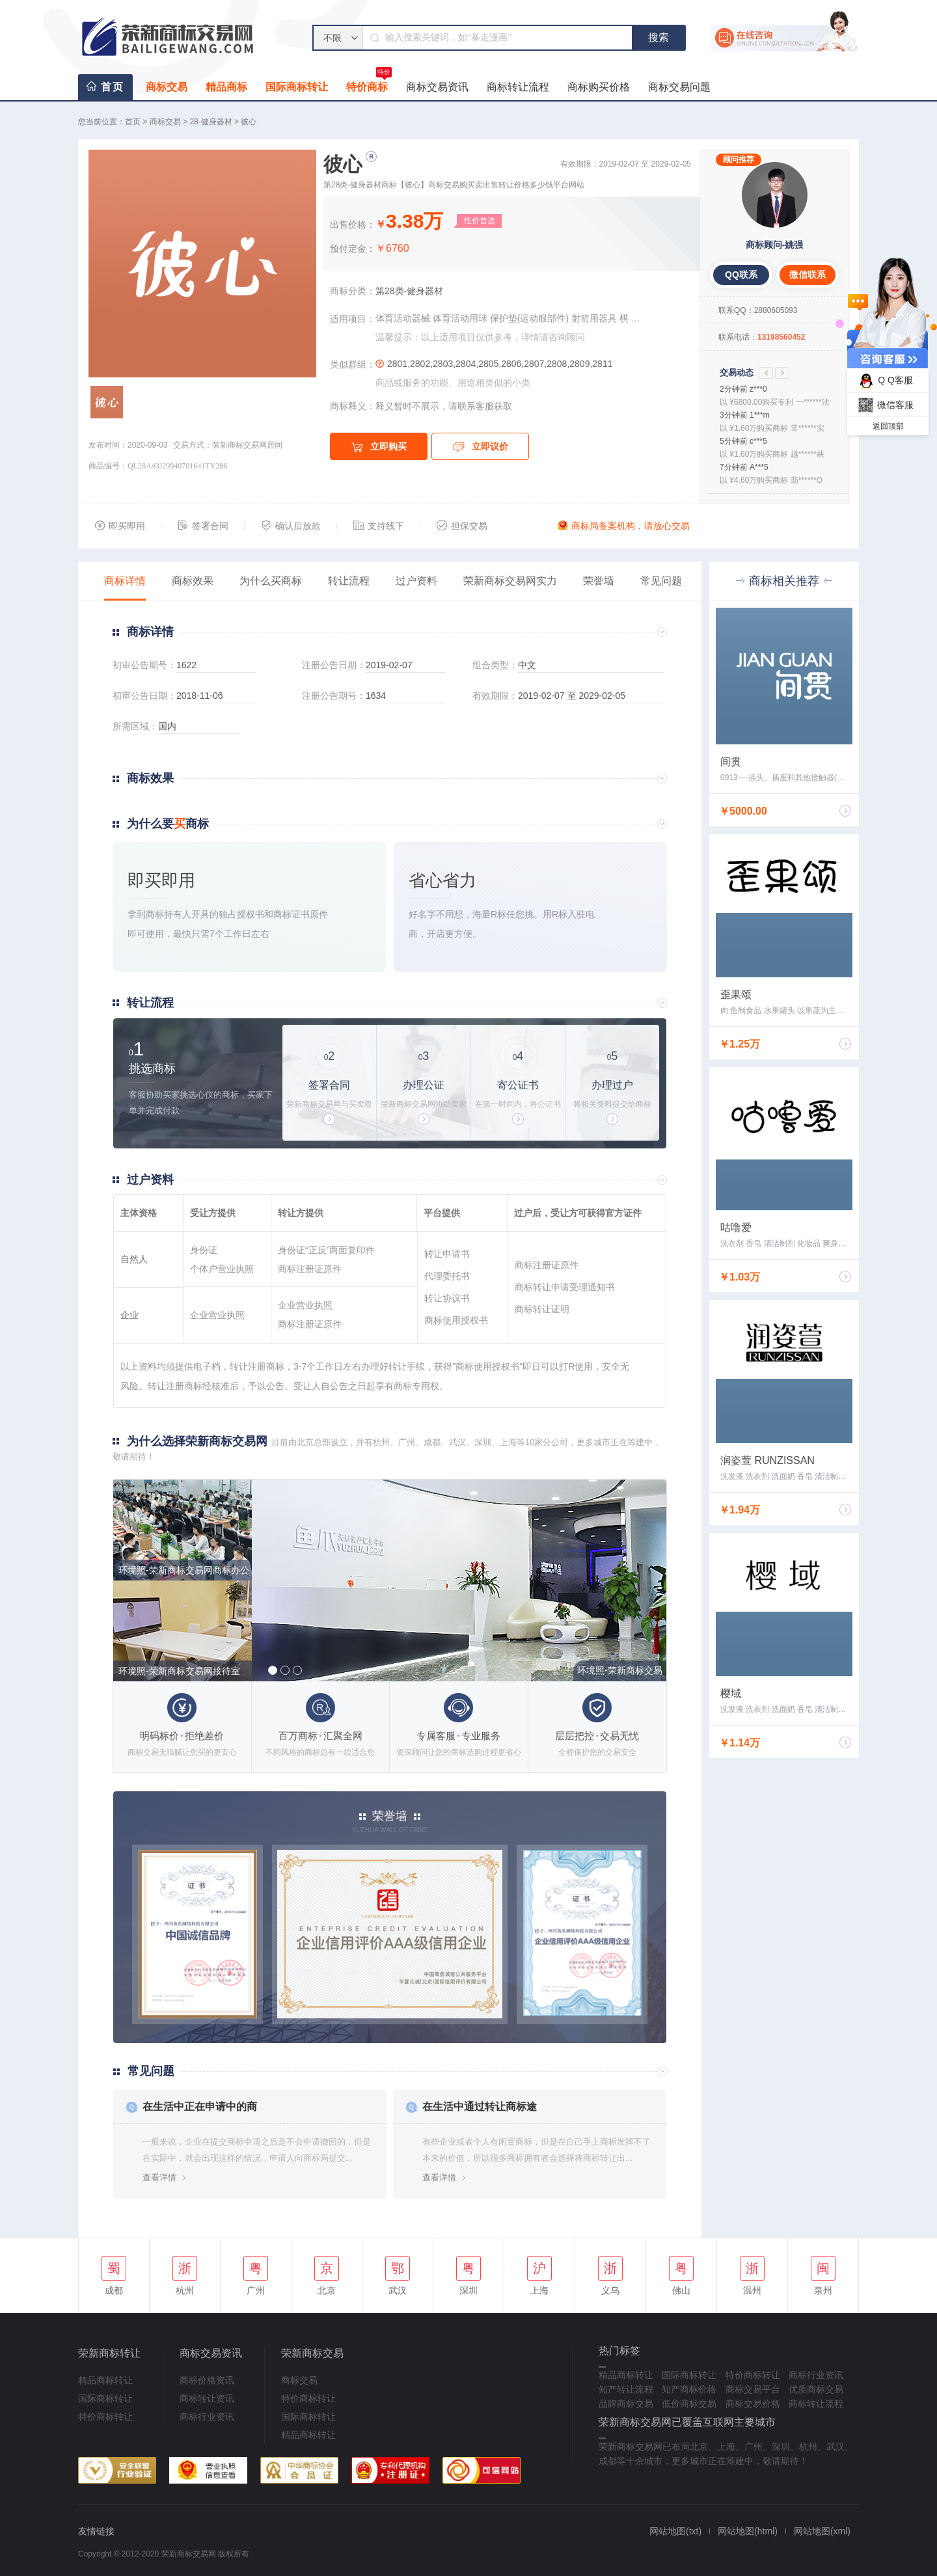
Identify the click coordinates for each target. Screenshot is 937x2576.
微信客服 (884, 405)
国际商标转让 (296, 86)
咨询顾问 (567, 337)
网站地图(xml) (822, 2531)
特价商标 (369, 83)
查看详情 (159, 2177)
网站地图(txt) (675, 2531)
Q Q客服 (884, 381)
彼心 (248, 121)
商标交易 (166, 86)
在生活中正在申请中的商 (200, 2106)
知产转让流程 (626, 2389)
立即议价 (480, 447)
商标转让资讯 (207, 2398)
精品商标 (226, 86)
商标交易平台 (753, 2389)
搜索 (658, 37)
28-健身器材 (210, 121)
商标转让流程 (518, 86)
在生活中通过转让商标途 (479, 2106)
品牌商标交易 (626, 2403)
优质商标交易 (816, 2389)
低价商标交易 (689, 2403)
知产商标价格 (689, 2389)
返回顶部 (888, 426)
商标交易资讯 (437, 86)
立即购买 (379, 447)
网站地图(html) (748, 2531)
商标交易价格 (753, 2403)
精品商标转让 (105, 2380)
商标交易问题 (679, 86)
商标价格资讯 (207, 2380)
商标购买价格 (598, 86)
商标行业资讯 (207, 2416)
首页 (112, 86)
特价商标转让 (105, 2416)
